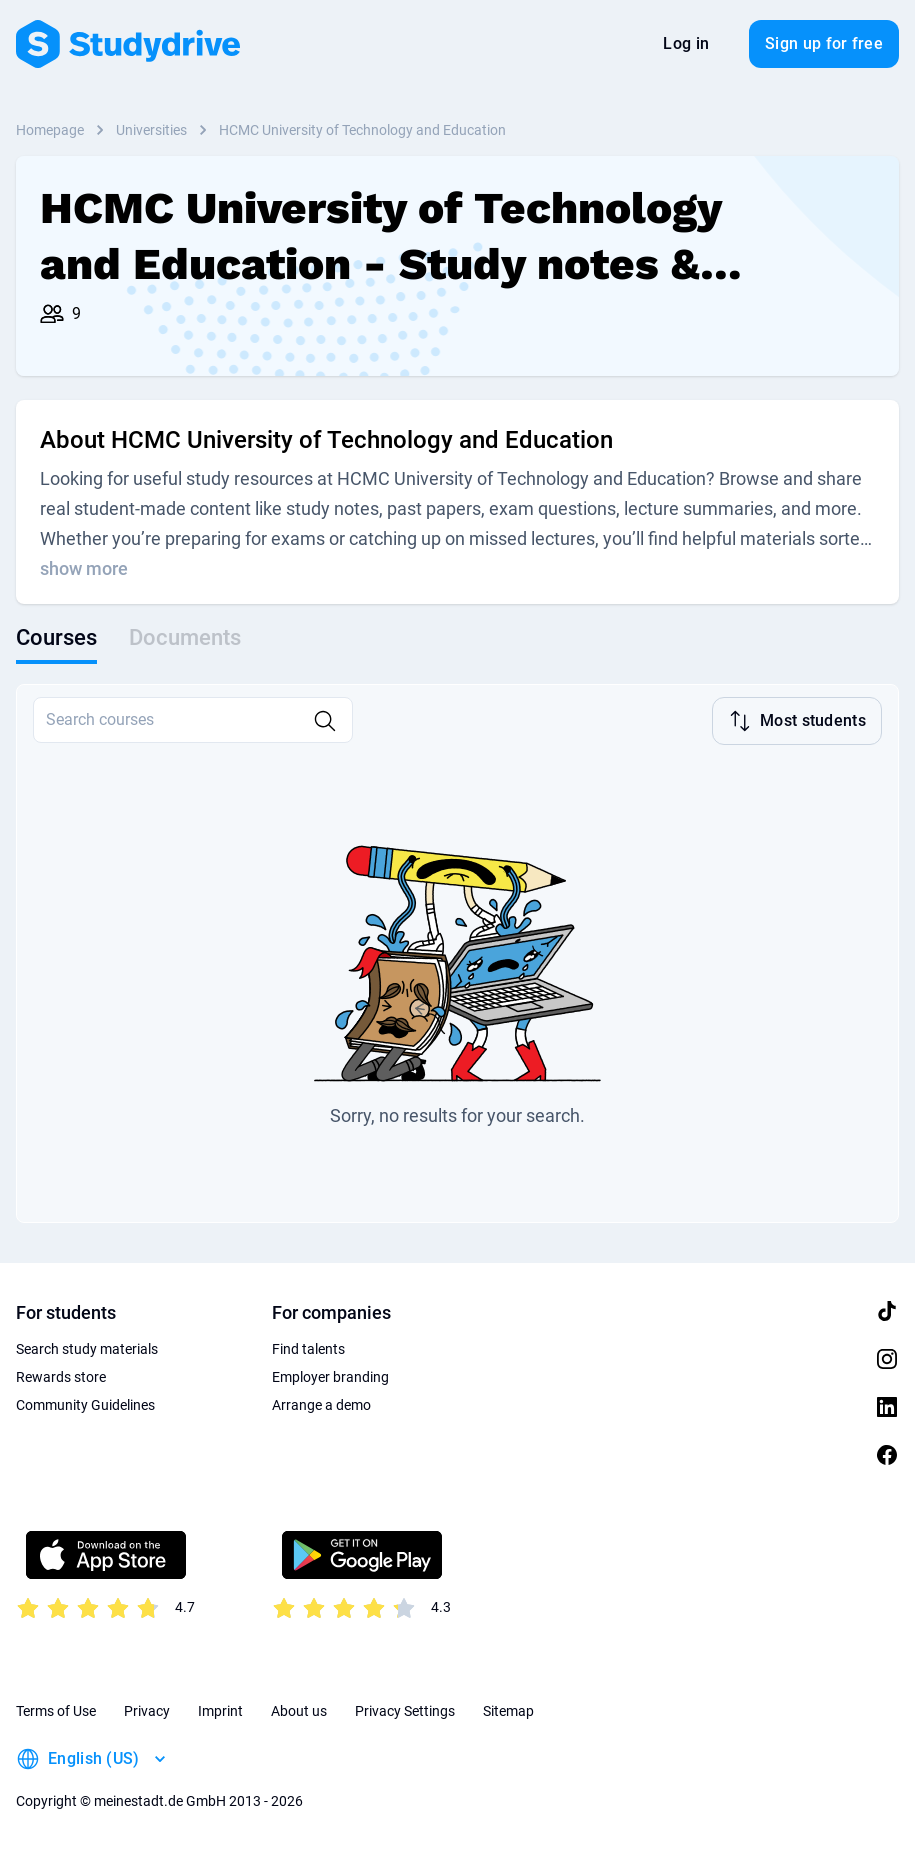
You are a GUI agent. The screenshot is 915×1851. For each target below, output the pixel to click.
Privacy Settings (405, 1711)
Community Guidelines (85, 1405)
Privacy (147, 1711)
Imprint (220, 1711)
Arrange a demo (321, 1405)
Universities (151, 130)
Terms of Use (56, 1711)
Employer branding (330, 1377)
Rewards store (61, 1377)
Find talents (308, 1349)
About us (299, 1711)
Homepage (50, 130)
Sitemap (508, 1711)
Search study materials (87, 1349)
